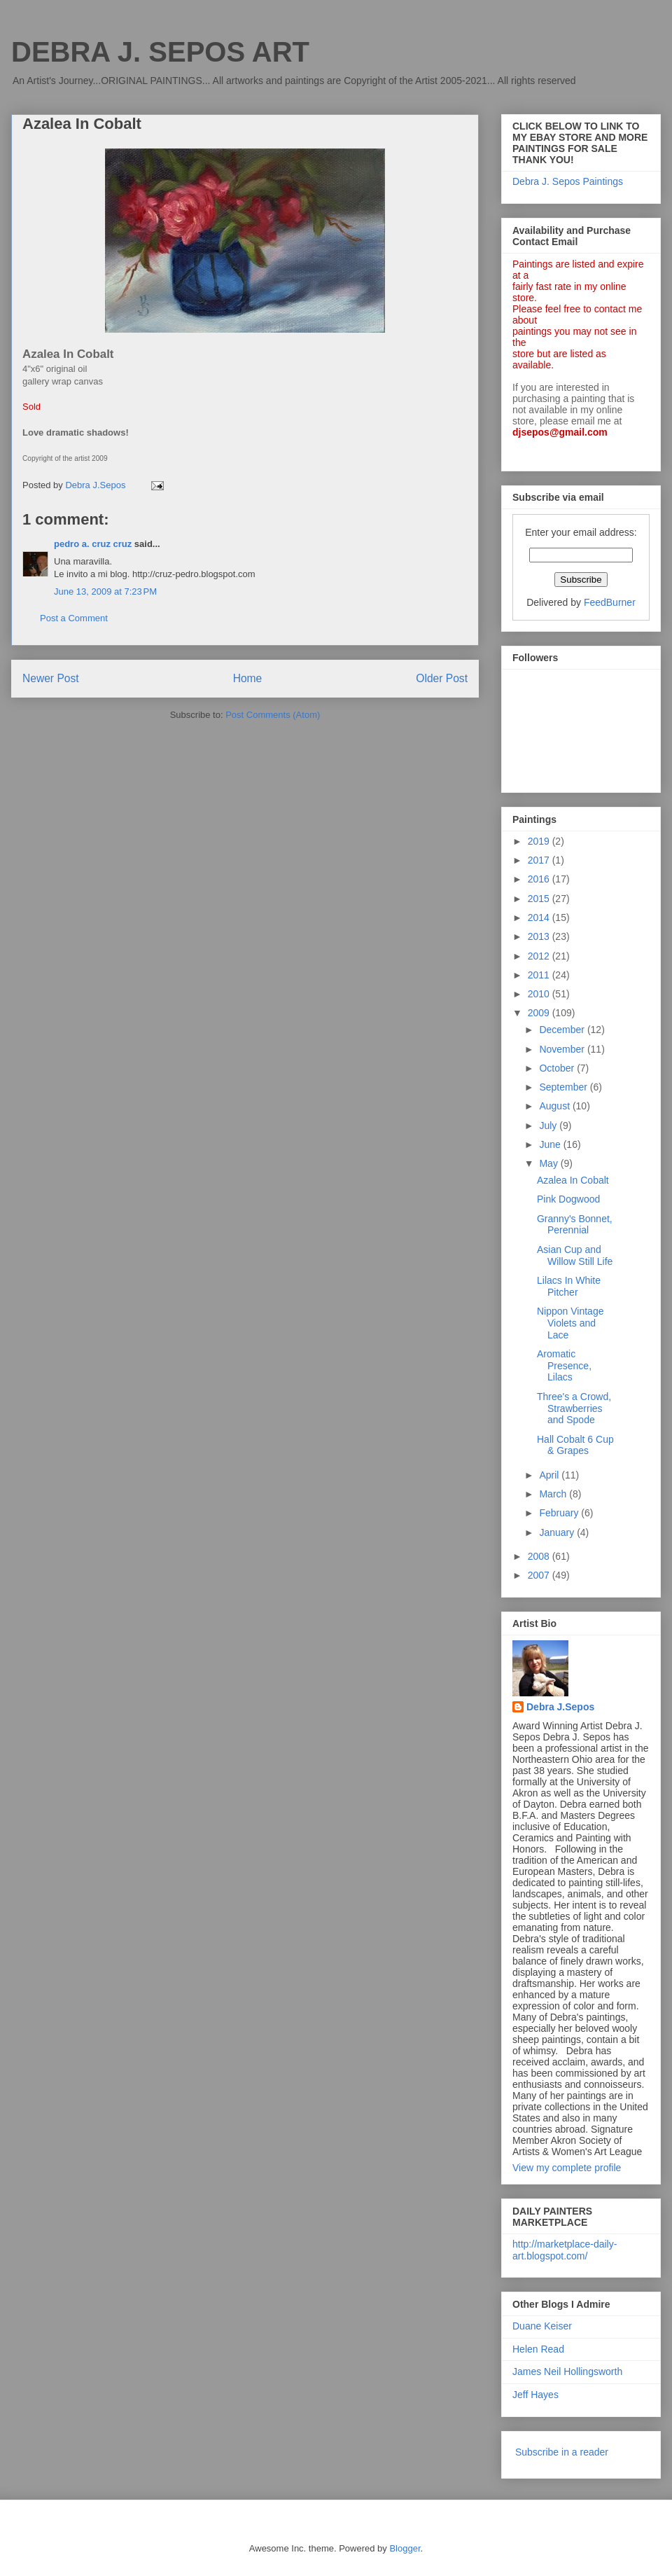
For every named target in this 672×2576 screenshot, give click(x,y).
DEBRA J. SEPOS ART (160, 51)
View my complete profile (566, 2167)
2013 (540, 936)
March (554, 1494)
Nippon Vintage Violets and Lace (570, 1323)
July (549, 1125)
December (563, 1029)
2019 (540, 841)
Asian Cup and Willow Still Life (574, 1255)
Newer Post (50, 678)
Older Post (442, 678)
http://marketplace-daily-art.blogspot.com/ (564, 2250)
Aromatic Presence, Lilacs (564, 1365)
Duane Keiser (542, 2326)
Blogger (404, 2548)
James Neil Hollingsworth (567, 2371)
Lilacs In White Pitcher (569, 1286)
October (558, 1068)
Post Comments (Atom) (272, 714)
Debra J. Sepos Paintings (567, 181)
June (551, 1144)
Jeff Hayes (535, 2394)
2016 (540, 879)
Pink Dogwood (568, 1199)
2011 (540, 975)
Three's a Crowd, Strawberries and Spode (574, 1408)
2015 (540, 898)
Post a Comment (74, 618)
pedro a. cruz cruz (93, 544)
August (555, 1106)
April (550, 1475)
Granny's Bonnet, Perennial (574, 1224)
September (564, 1087)
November (563, 1049)
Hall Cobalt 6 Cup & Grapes (575, 1445)
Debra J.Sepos (560, 1706)
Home (247, 678)
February (560, 1512)
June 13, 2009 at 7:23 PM (105, 591)
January (558, 1532)
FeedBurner (610, 602)
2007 (540, 1575)
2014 (540, 917)
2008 (540, 1556)
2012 (540, 956)
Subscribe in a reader (561, 2452)
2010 (540, 993)
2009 (540, 1012)
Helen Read (538, 2349)
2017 (540, 860)
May (549, 1163)
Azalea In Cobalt (573, 1180)
